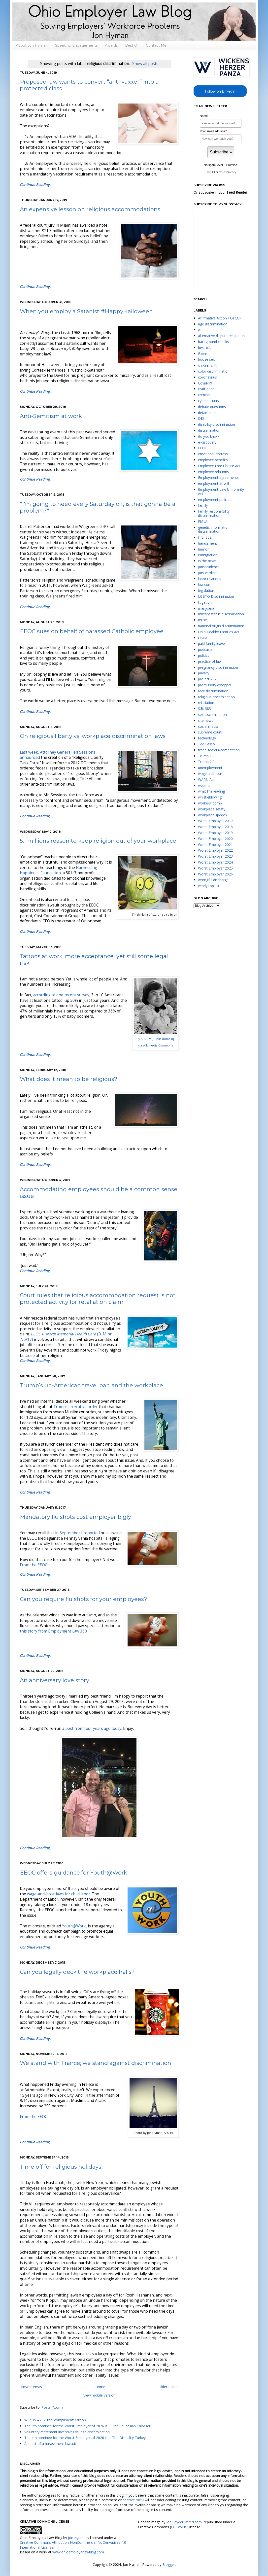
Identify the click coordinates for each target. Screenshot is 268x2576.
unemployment (210, 767)
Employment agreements (218, 477)
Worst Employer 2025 (215, 868)
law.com (204, 584)
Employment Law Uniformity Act (221, 491)
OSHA (202, 637)
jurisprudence (209, 566)
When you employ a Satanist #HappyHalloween (86, 311)
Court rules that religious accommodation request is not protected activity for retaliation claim (97, 1298)
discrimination (209, 430)
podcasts (205, 649)
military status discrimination (221, 614)
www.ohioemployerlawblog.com (78, 2552)
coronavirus (207, 377)
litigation (205, 602)
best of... (205, 347)
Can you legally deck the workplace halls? (77, 1972)
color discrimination (214, 371)
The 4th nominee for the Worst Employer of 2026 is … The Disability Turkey (85, 2437)
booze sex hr (208, 359)
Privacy (231, 172)
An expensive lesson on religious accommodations (90, 209)
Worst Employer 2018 (215, 826)
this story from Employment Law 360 (53, 1631)
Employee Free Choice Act (219, 465)
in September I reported (77, 1532)
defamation (207, 412)
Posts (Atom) (52, 2407)
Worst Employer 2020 (215, 838)
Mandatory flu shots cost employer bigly (75, 1517)
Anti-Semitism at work (51, 416)
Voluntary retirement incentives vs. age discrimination (67, 2432)
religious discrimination (216, 697)
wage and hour (210, 773)
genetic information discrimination (214, 529)
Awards (111, 45)
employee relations (213, 471)
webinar (204, 785)
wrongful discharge (213, 879)
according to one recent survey (61, 995)
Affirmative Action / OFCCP (219, 318)
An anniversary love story (54, 1680)
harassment (207, 543)
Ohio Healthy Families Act (218, 631)
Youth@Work (74, 1926)
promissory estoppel (214, 685)
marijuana (206, 608)
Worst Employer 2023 (215, 856)
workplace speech (212, 815)
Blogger (168, 2564)
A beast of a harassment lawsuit (50, 2443)
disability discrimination (216, 424)
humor (203, 549)
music (202, 620)
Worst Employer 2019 (215, 832)
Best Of (131, 45)
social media (208, 726)
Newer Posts (31, 2386)
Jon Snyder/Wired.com (184, 2522)
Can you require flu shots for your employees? (83, 1599)
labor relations (209, 578)
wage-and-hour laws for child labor (58, 1894)
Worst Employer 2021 (215, 844)
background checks (213, 341)
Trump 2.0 (206, 761)
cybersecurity (208, 400)
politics (203, 655)
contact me (132, 2500)
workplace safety (211, 809)
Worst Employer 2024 (215, 862)
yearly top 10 (208, 885)
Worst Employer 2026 (215, 874)
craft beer (206, 388)
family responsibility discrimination (214, 513)
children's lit (207, 365)
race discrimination (213, 691)
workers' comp (210, 803)
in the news (207, 560)
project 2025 (208, 679)
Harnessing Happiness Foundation (58, 870)
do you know (208, 436)
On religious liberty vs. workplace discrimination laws (93, 736)
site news (205, 720)
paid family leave (211, 643)
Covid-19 (205, 383)
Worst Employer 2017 (215, 820)
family (203, 505)
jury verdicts (207, 572)
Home (100, 2386)
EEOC (202, 448)
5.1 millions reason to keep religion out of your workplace (98, 840)
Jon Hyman (77, 2537)
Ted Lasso (206, 744)
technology (207, 738)
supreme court (210, 732)
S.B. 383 (204, 708)
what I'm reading (211, 791)
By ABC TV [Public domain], (155, 1039)
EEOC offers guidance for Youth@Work (73, 1872)
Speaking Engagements (76, 45)
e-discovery (207, 442)
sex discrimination (212, 714)
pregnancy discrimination (218, 667)
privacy (203, 673)
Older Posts (168, 2386)
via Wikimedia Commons (155, 1045)
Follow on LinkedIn (220, 91)
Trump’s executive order (75, 1406)
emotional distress (213, 454)
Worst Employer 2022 (215, 850)
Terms (218, 172)
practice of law (210, 661)
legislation (206, 590)
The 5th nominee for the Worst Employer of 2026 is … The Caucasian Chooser (87, 2426)
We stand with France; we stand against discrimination (95, 2063)
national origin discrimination (221, 626)
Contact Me (156, 45)
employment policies (214, 499)
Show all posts (145, 63)
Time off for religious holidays (60, 2166)
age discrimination (212, 324)
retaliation (206, 702)
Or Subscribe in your (220, 192)
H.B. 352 (204, 537)
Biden (202, 353)
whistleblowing (210, 797)
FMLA (202, 521)
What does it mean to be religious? (68, 1079)
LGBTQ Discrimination (216, 596)
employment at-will (213, 483)
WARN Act (206, 779)
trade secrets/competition (219, 750)
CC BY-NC (179, 2527)
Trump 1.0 (206, 756)
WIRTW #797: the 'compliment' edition (55, 2420)
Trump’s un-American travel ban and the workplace (91, 1385)
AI (199, 329)
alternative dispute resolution (221, 335)
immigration (207, 555)
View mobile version (99, 2395)
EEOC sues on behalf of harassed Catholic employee (92, 631)
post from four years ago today (93, 1728)
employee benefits (213, 459)
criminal (204, 394)
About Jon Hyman (32, 45)
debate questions (212, 406)
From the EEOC (33, 1564)
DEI (201, 418)
